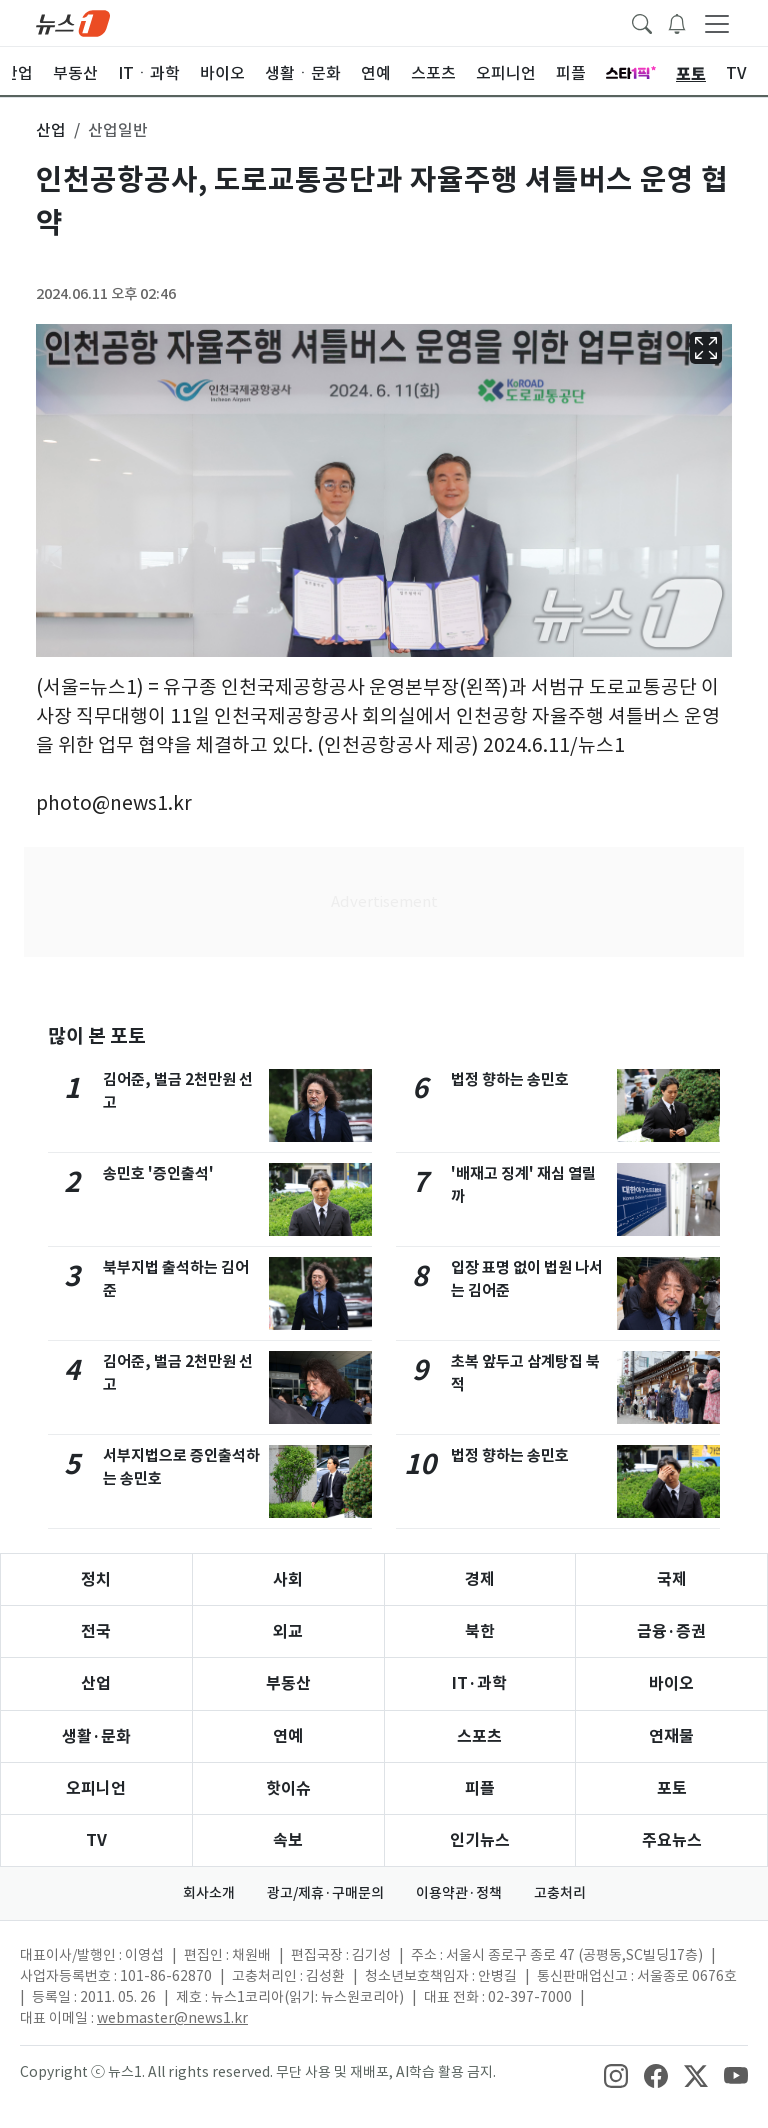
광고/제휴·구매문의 (325, 1893)
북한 (480, 1631)
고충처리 (560, 1893)
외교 (288, 1631)
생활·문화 (96, 1736)
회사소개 (209, 1893)
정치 (96, 1579)
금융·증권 (671, 1631)
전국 (96, 1631)
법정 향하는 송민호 (510, 1079)
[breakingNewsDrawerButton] (677, 22)
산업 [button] (51, 130)
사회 (288, 1579)
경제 (480, 1579)
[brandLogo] (73, 22)
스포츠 (479, 1736)
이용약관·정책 (459, 1893)
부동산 (288, 1683)
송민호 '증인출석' (158, 1173)
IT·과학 (479, 1683)
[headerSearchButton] (642, 22)
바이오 (671, 1683)
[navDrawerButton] (717, 23)
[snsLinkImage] (616, 2074)
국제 (672, 1579)
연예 (288, 1736)
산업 (96, 1683)
